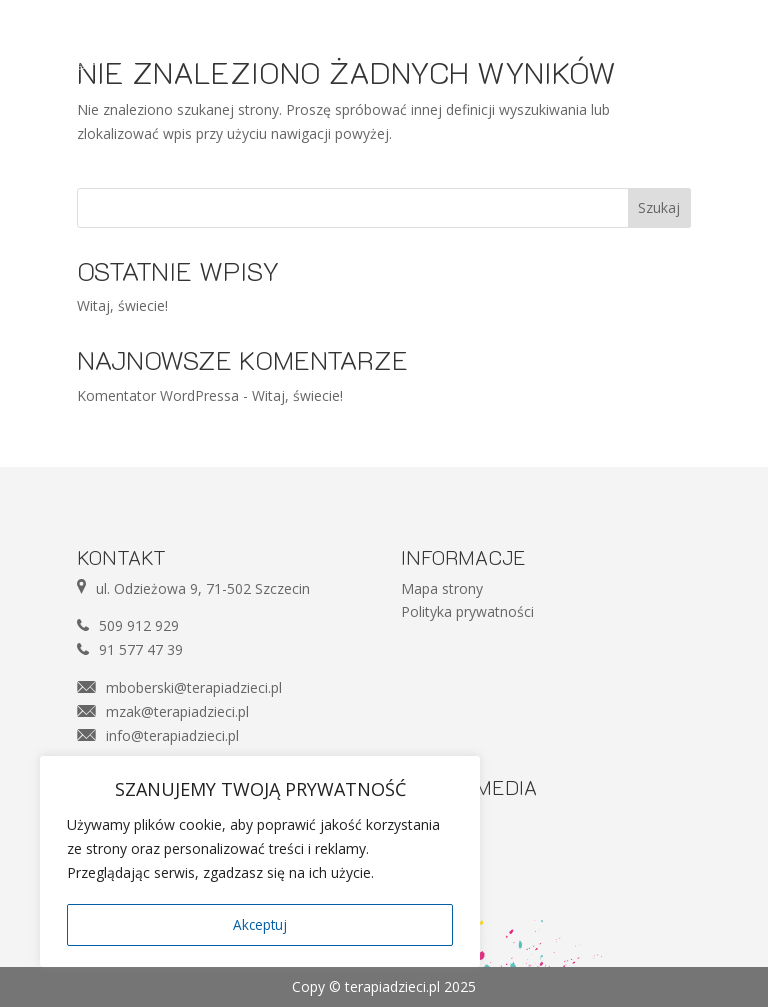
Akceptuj (260, 924)
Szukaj (659, 207)
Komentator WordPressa (158, 395)
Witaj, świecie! (122, 305)
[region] (260, 863)
